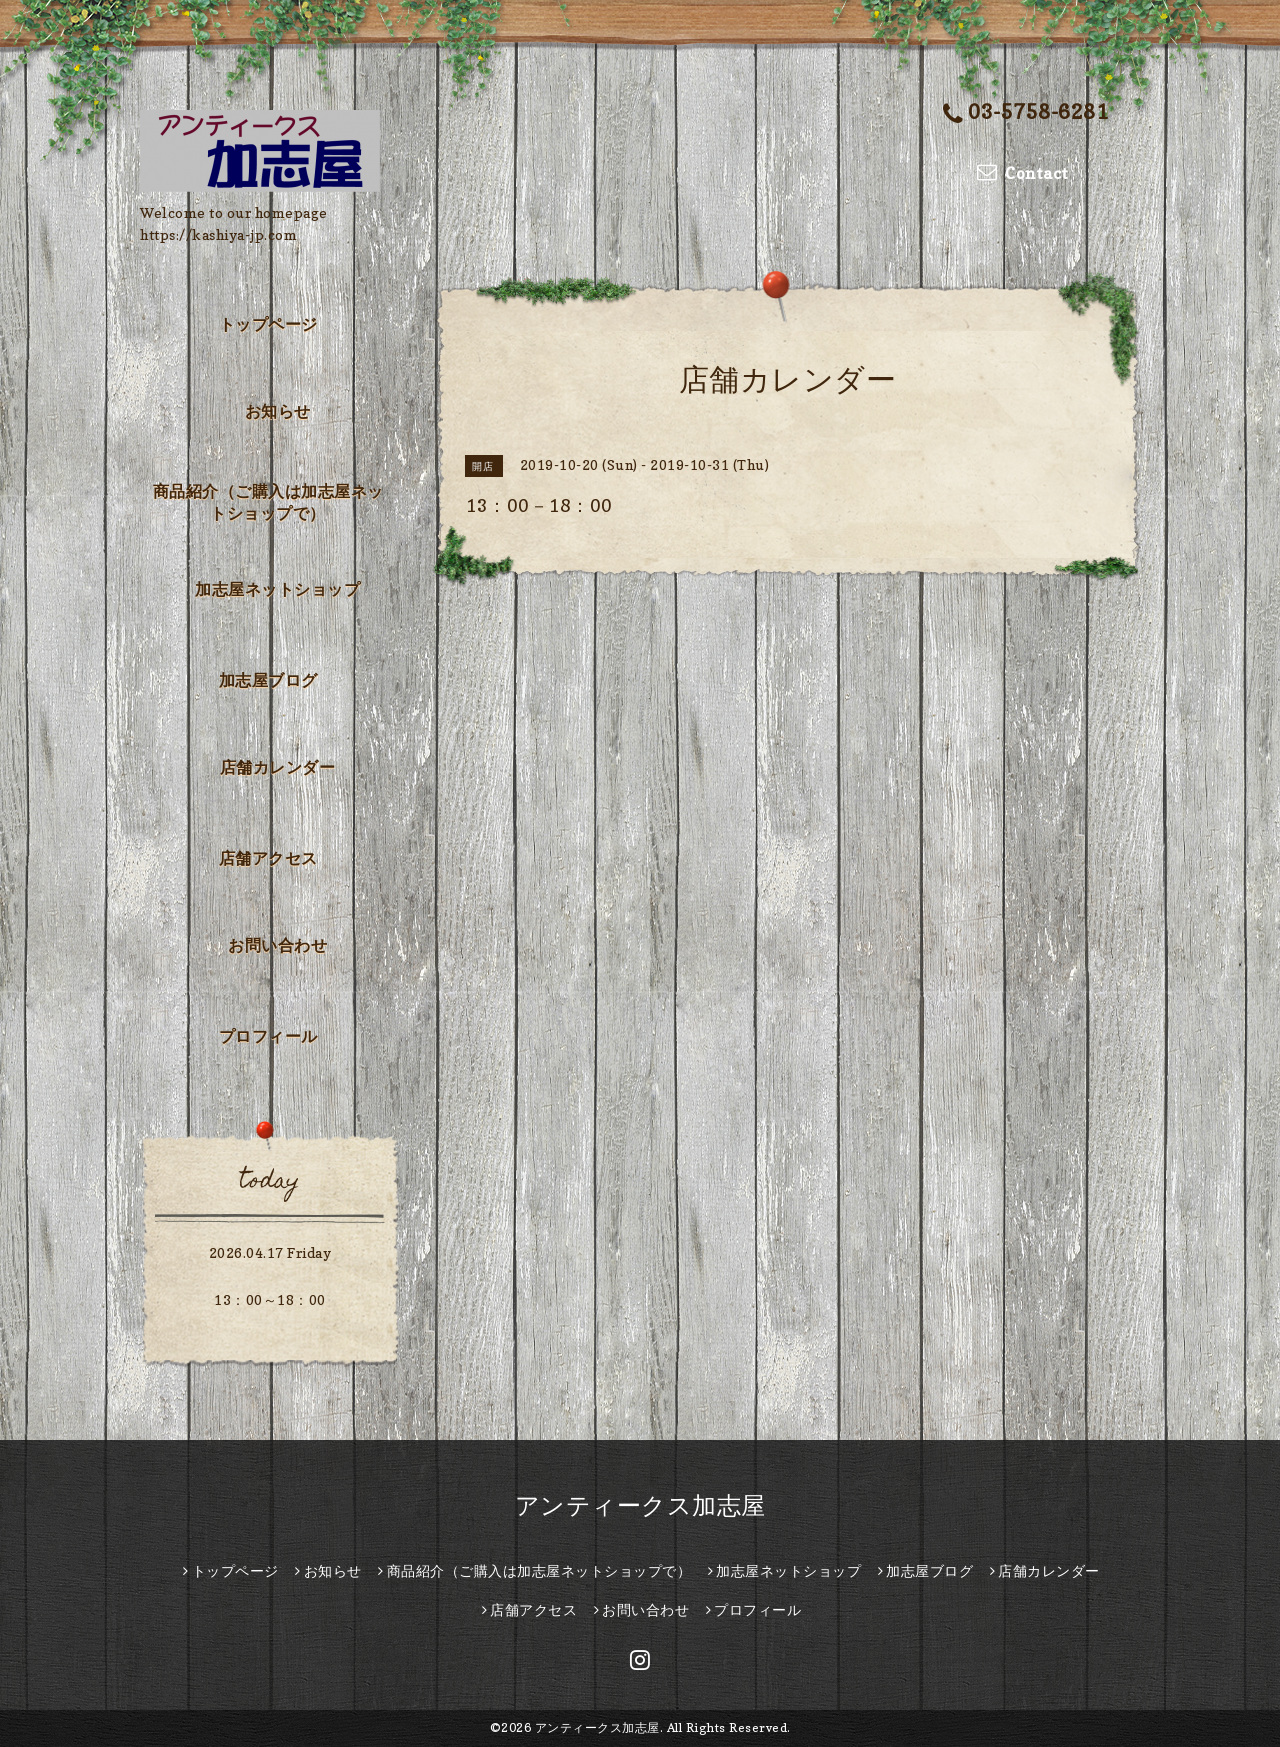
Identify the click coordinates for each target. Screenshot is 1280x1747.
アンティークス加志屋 (640, 1505)
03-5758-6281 (1026, 113)
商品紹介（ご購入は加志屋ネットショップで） (268, 502)
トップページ (268, 324)
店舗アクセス (268, 858)
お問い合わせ (277, 945)
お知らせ (278, 411)
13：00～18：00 (270, 1299)
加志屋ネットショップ (277, 589)
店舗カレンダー (278, 767)
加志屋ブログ (268, 680)
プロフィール (268, 1036)
